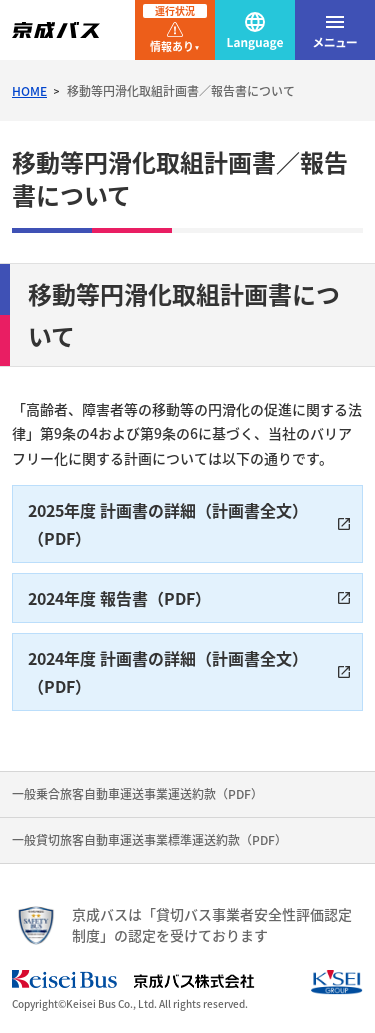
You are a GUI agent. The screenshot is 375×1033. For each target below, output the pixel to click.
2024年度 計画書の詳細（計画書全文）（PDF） (168, 672)
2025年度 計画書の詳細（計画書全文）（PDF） (168, 524)
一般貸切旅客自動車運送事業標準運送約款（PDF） (149, 840)
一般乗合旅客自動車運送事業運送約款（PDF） (137, 794)
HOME (29, 91)
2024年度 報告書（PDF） (119, 598)
